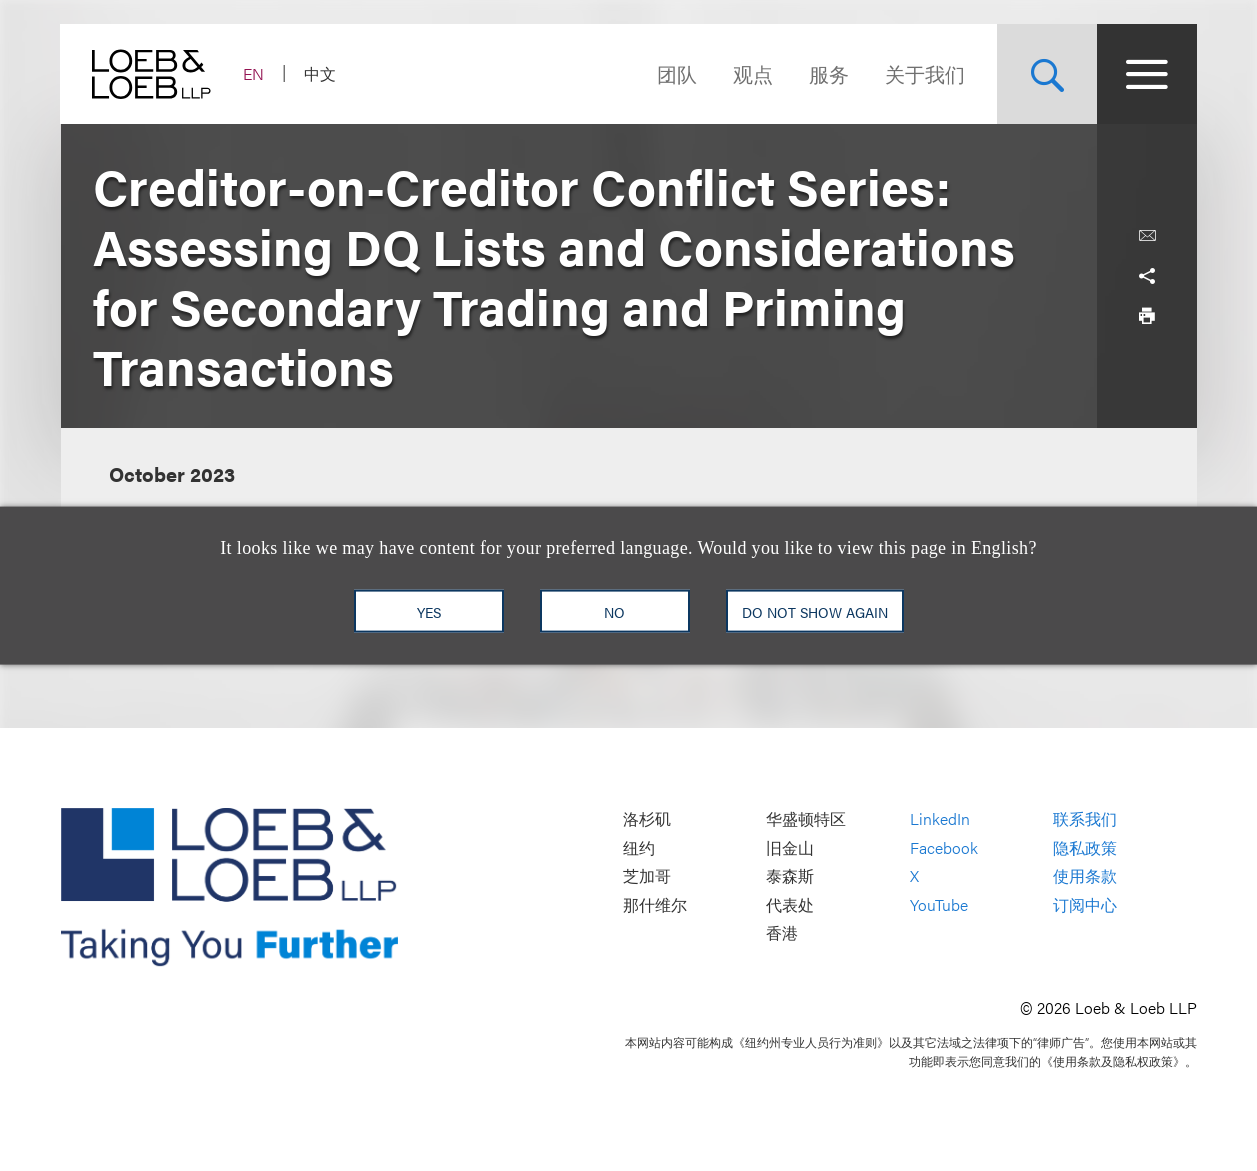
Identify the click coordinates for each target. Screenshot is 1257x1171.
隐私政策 (1085, 847)
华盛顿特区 (806, 818)
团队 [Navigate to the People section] (677, 73)
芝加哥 (647, 876)
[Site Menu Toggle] (1147, 74)
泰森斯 (790, 876)
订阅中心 (1085, 904)
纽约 (639, 847)
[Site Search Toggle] (1047, 74)
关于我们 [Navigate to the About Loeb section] (925, 73)
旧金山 (790, 847)
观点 (753, 73)
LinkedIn (940, 818)
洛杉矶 (647, 818)
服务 (829, 73)
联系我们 (1085, 818)
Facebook (944, 847)
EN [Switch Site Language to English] (254, 73)
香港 (782, 933)
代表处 (790, 904)
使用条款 (1085, 876)
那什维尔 (655, 904)
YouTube (939, 904)
